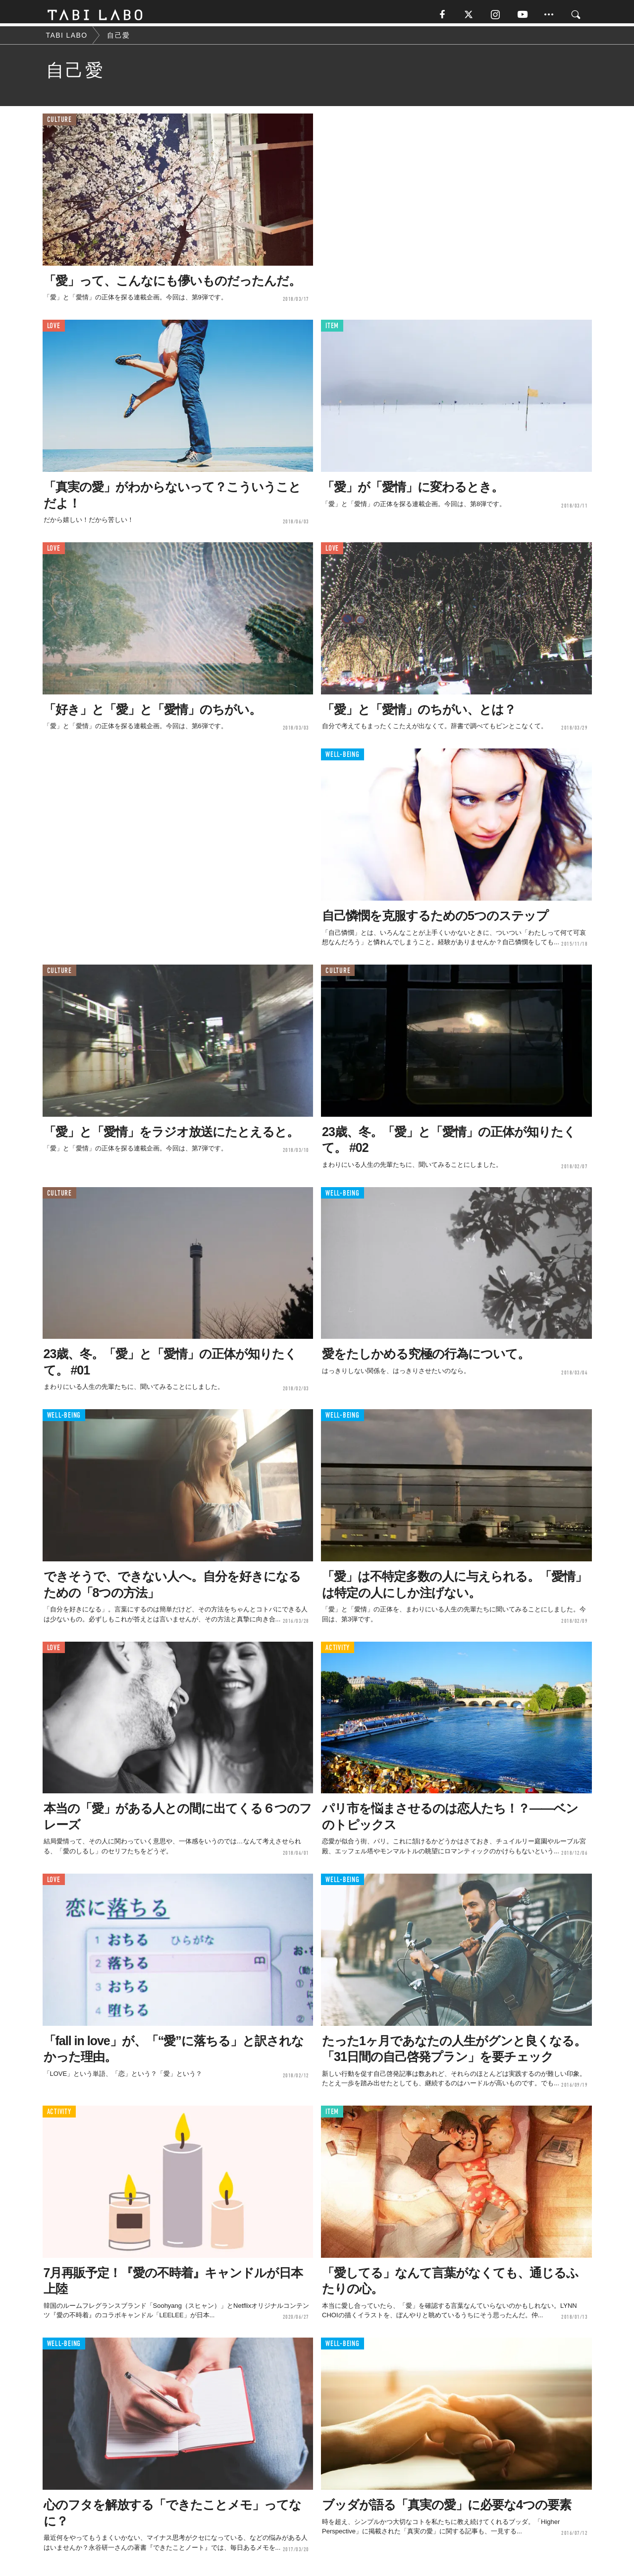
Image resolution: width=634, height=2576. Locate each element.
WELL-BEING (342, 758)
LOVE (53, 330)
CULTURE (59, 123)
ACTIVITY (337, 1651)
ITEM (332, 330)
